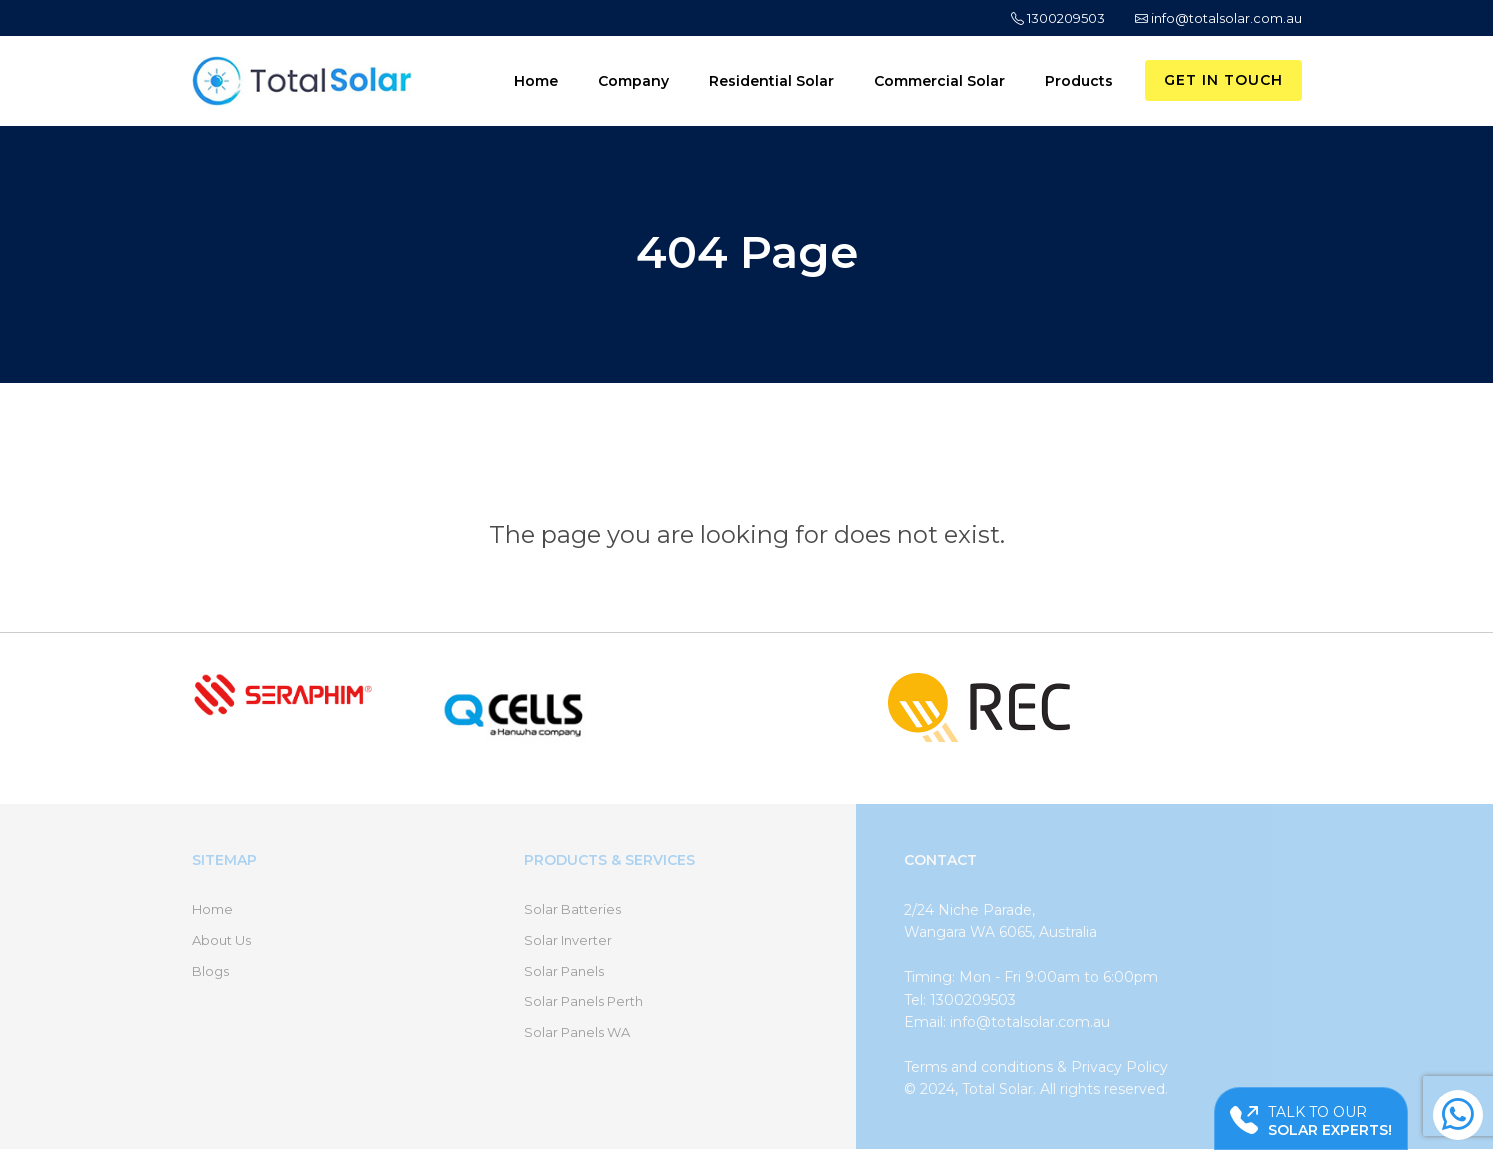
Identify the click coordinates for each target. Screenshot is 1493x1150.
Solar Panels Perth (583, 1001)
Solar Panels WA (577, 1032)
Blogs (210, 971)
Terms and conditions (978, 1067)
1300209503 (1058, 18)
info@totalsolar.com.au (1218, 18)
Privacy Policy (1119, 1067)
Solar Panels (564, 971)
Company (633, 81)
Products (1079, 81)
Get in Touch (1223, 80)
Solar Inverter (568, 940)
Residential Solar (771, 81)
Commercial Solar (939, 81)
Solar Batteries (572, 909)
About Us (221, 940)
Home (536, 81)
